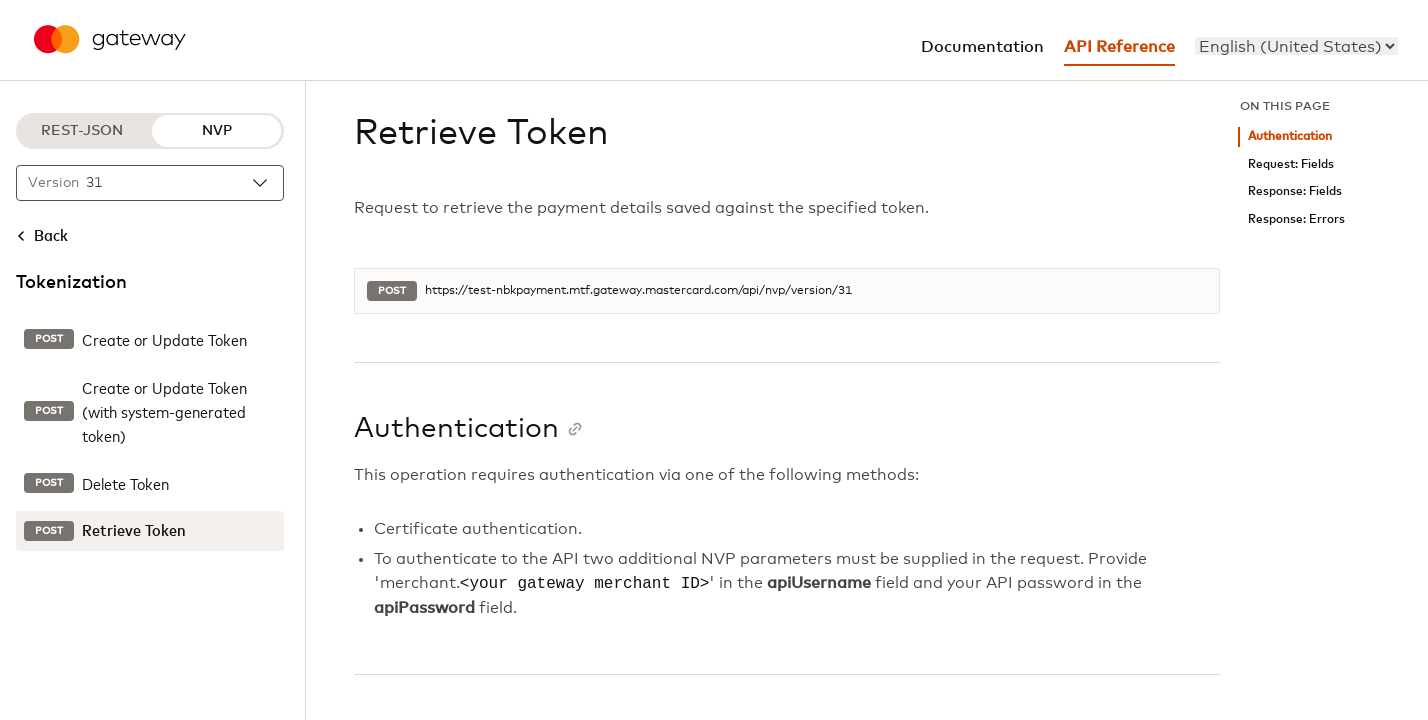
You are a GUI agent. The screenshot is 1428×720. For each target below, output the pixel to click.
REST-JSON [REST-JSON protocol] (82, 131)
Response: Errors (1296, 219)
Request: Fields (1291, 164)
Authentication (1290, 136)
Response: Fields (1295, 191)
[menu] (1296, 46)
